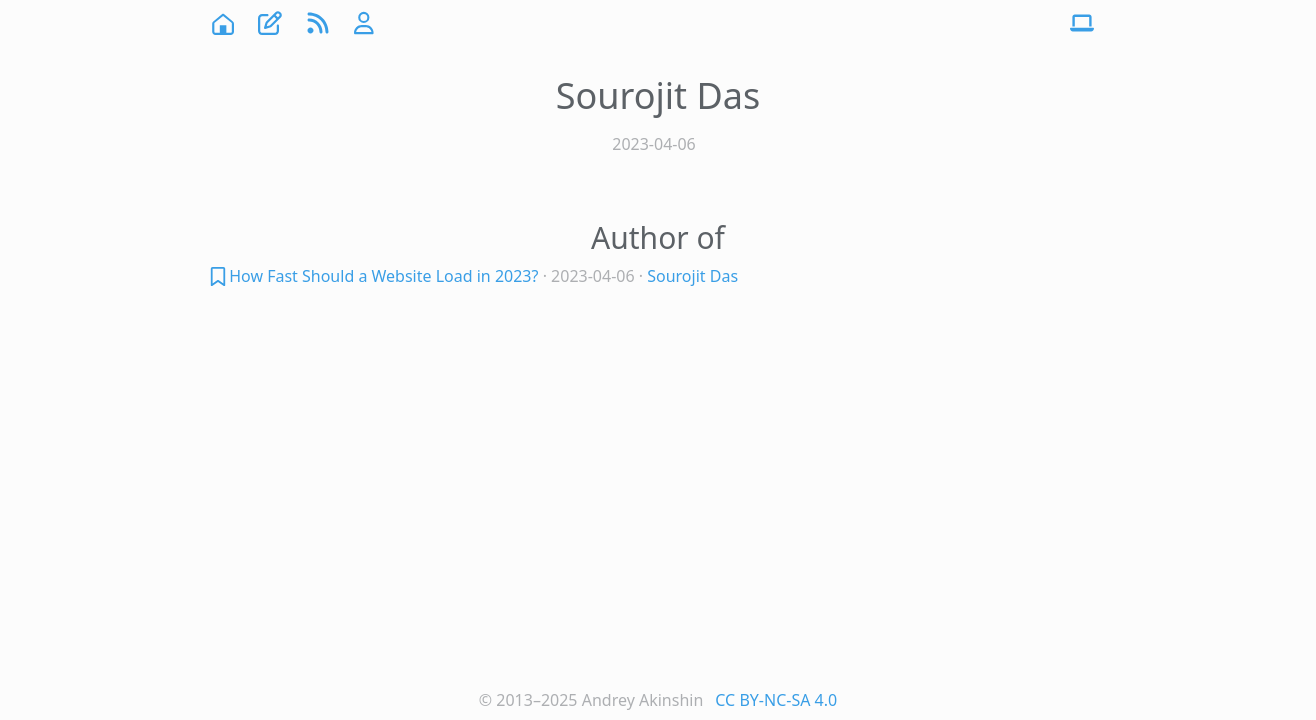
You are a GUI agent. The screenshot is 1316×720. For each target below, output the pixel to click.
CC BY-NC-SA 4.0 (776, 700)
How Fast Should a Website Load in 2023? (383, 276)
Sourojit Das (692, 276)
